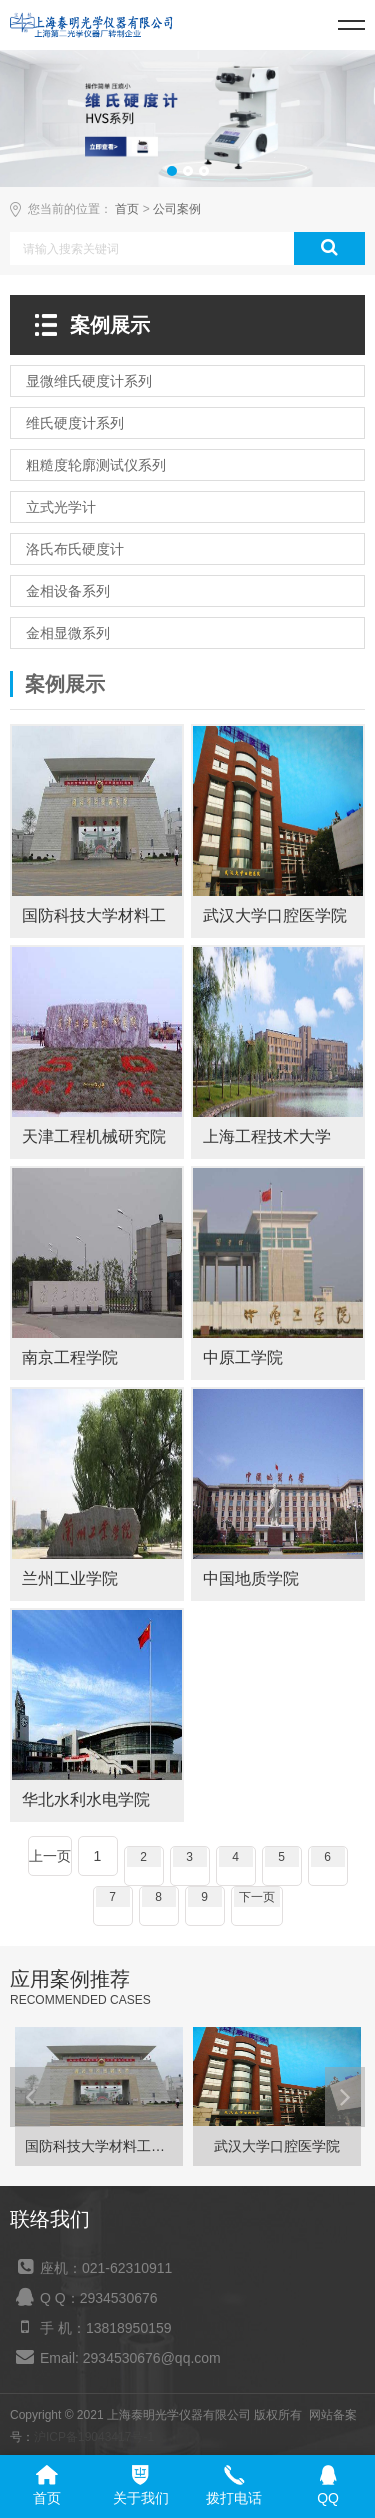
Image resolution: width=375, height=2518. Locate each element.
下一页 (257, 1897)
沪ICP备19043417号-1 (94, 2437)
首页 (127, 209)
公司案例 (177, 209)
